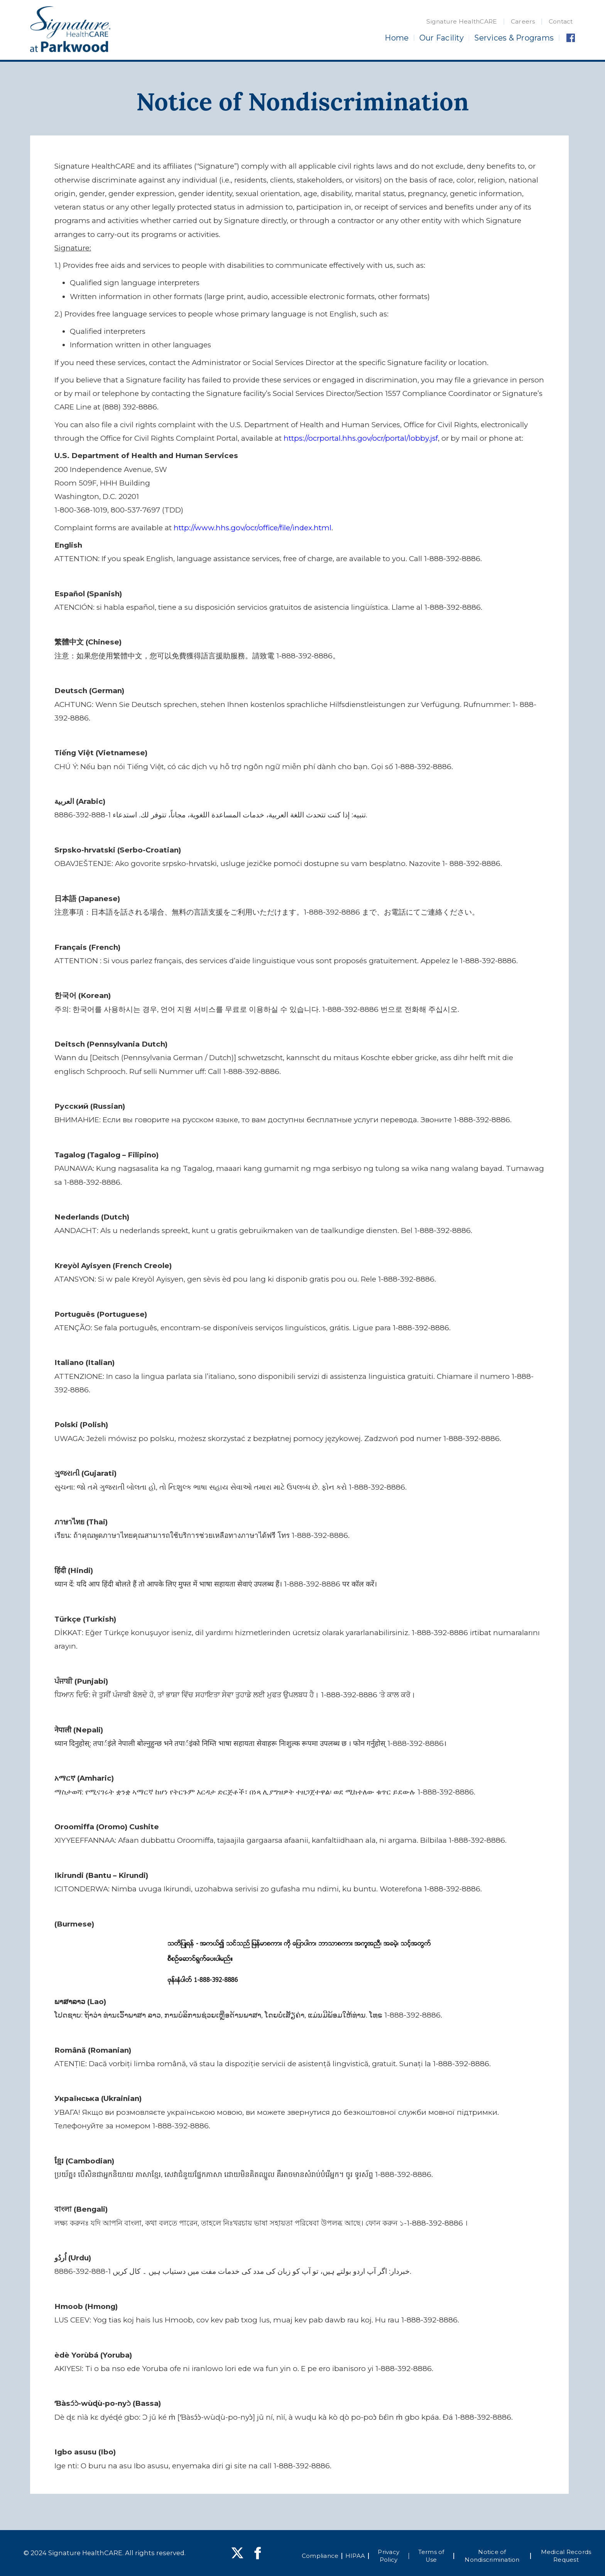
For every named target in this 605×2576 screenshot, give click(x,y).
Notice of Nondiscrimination (492, 2556)
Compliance (320, 2555)
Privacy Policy (388, 2556)
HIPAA (355, 2555)
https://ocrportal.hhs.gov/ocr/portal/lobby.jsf (361, 438)
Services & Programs (514, 38)
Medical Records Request (566, 2556)
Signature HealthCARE (461, 21)
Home (397, 38)
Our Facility (441, 38)
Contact (561, 21)
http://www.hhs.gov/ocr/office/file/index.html (252, 527)
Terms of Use (431, 2556)
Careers (523, 21)
